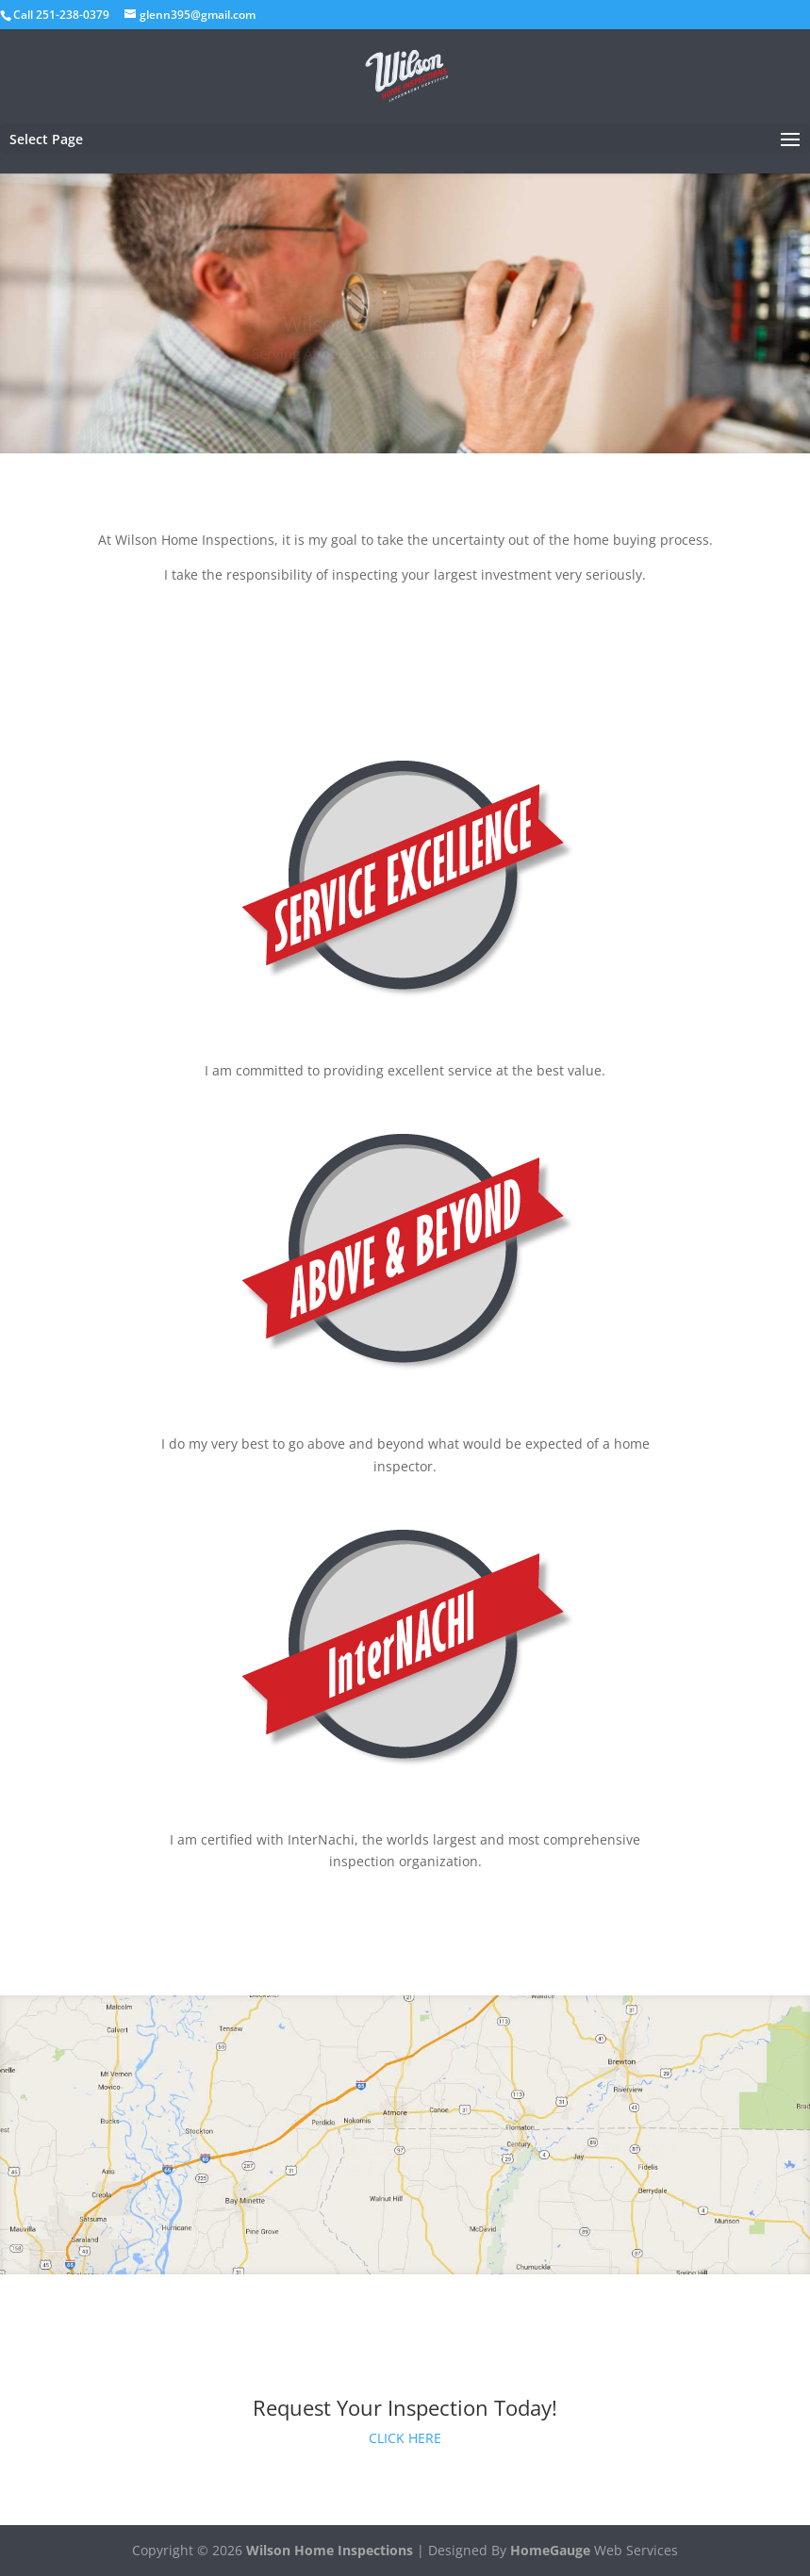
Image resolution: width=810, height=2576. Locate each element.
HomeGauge (550, 2550)
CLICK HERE (405, 2438)
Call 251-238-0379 (61, 15)
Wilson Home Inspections (329, 2550)
